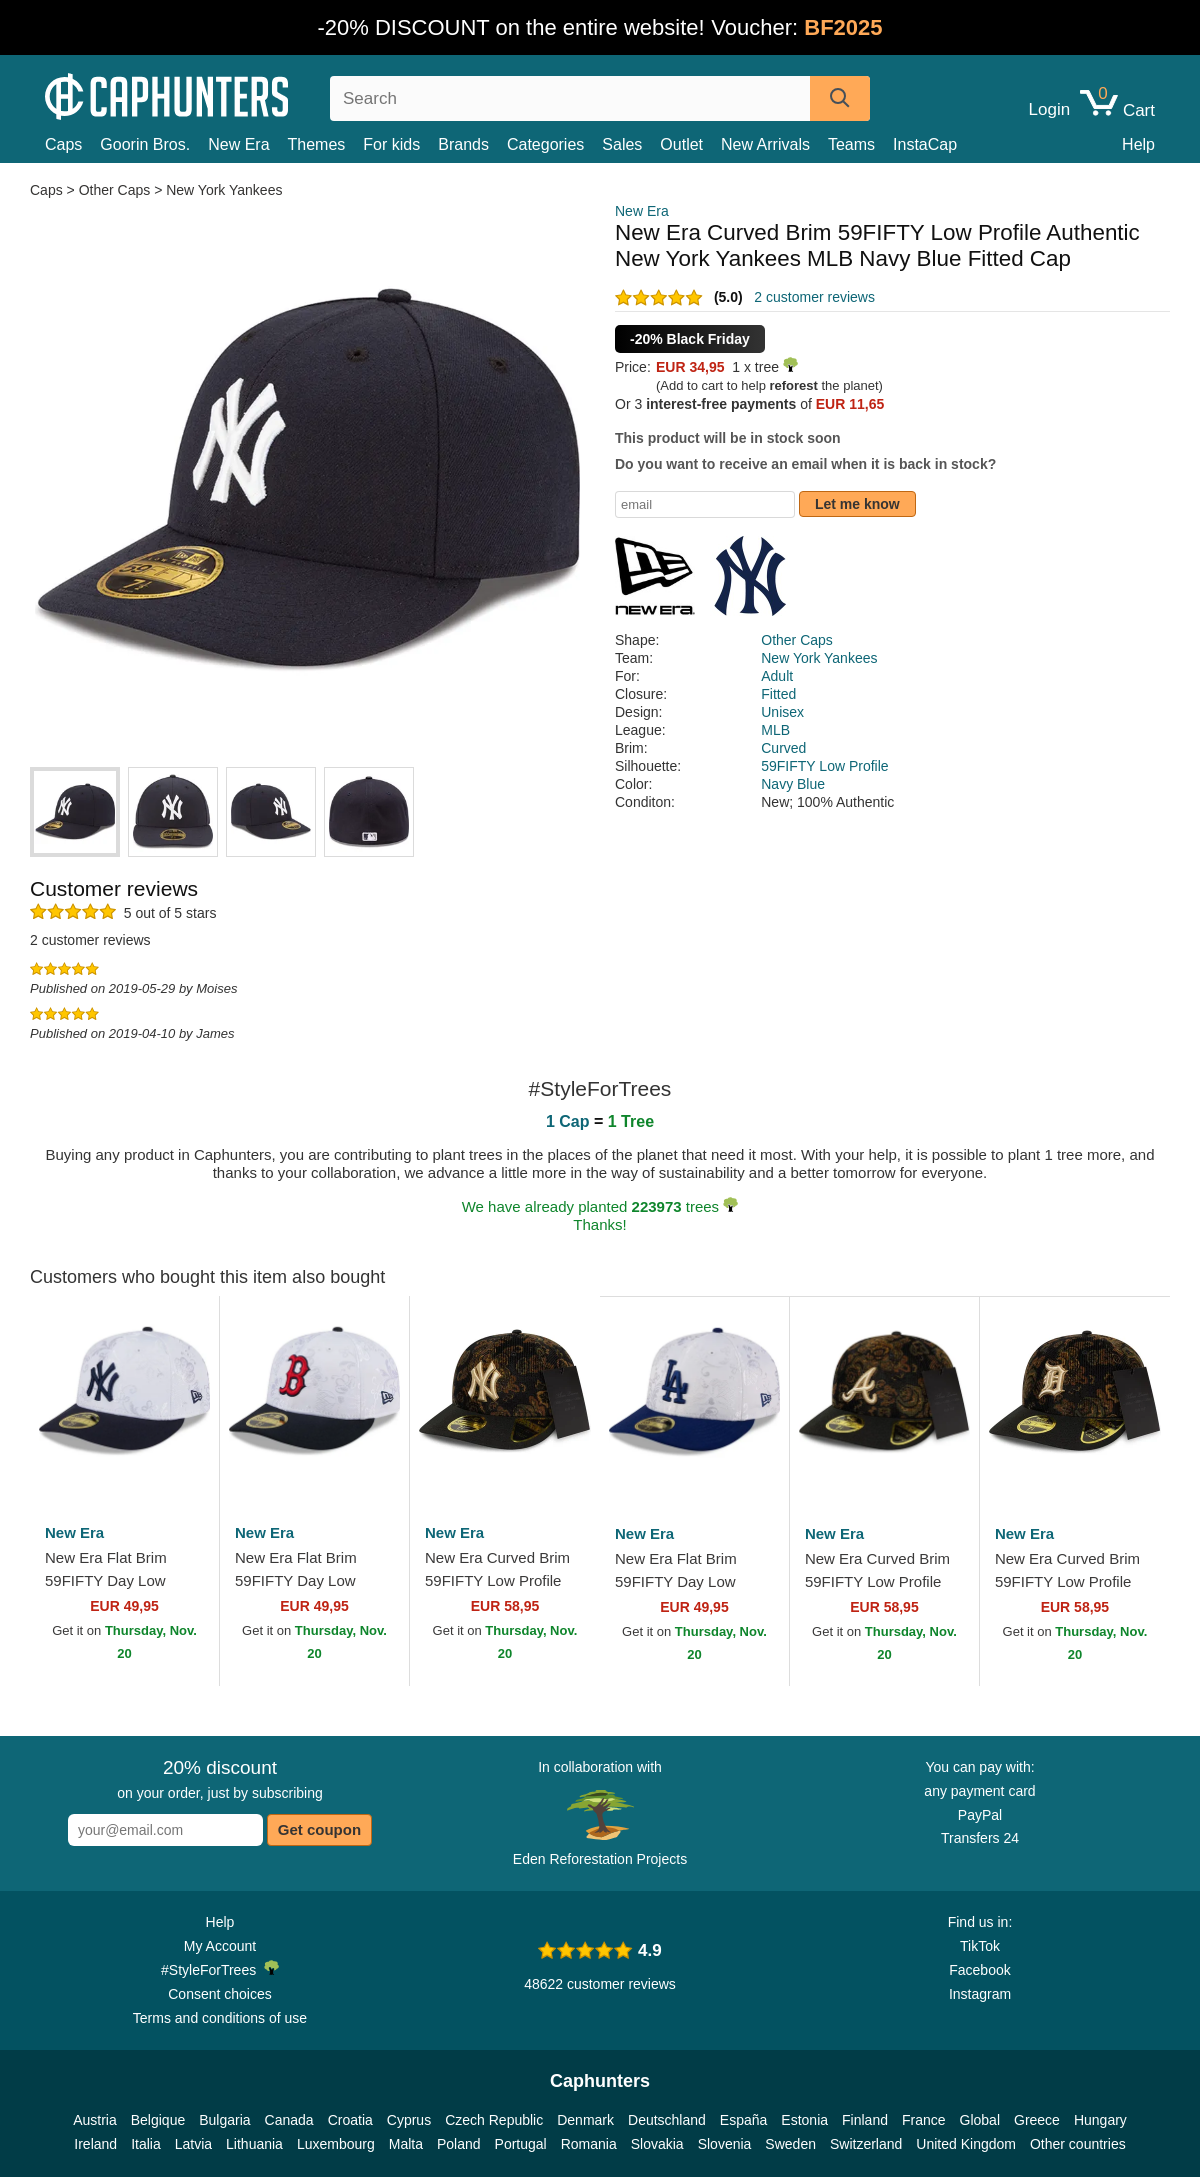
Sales (622, 144)
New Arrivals (765, 144)
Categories (545, 144)
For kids (391, 144)
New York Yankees (224, 190)
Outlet (681, 144)
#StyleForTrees (220, 1969)
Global (980, 2120)
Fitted (778, 694)
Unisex (782, 712)
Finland (865, 2120)
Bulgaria (224, 2120)
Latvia (193, 2144)
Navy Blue (793, 784)
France (924, 2120)
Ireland (95, 2144)
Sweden (790, 2144)
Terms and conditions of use (220, 2018)
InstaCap (925, 144)
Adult (777, 676)
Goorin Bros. (145, 144)
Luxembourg (336, 2144)
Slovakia (657, 2144)
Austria (95, 2120)
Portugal (521, 2144)
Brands (463, 144)
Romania (589, 2144)
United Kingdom (966, 2144)
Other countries (1078, 2144)
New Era (238, 144)
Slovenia (725, 2144)
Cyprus (409, 2120)
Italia (146, 2144)
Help (1138, 144)
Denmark (585, 2120)
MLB (775, 730)
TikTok (980, 1946)
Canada (289, 2120)
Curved (783, 748)
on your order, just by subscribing (219, 1779)
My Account (220, 1946)
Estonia (804, 2120)
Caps (63, 144)
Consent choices (220, 1994)
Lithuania (254, 2144)
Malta (406, 2144)
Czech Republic (494, 2120)
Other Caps (115, 190)
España (743, 2120)
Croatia (350, 2120)
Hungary (1100, 2120)
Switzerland (866, 2144)
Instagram (980, 1994)
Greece (1037, 2120)
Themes (317, 144)
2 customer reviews (814, 297)
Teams (851, 144)
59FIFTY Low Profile (824, 766)
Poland (459, 2144)
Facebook (979, 1970)
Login (1050, 110)
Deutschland (667, 2120)
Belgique (158, 2120)
